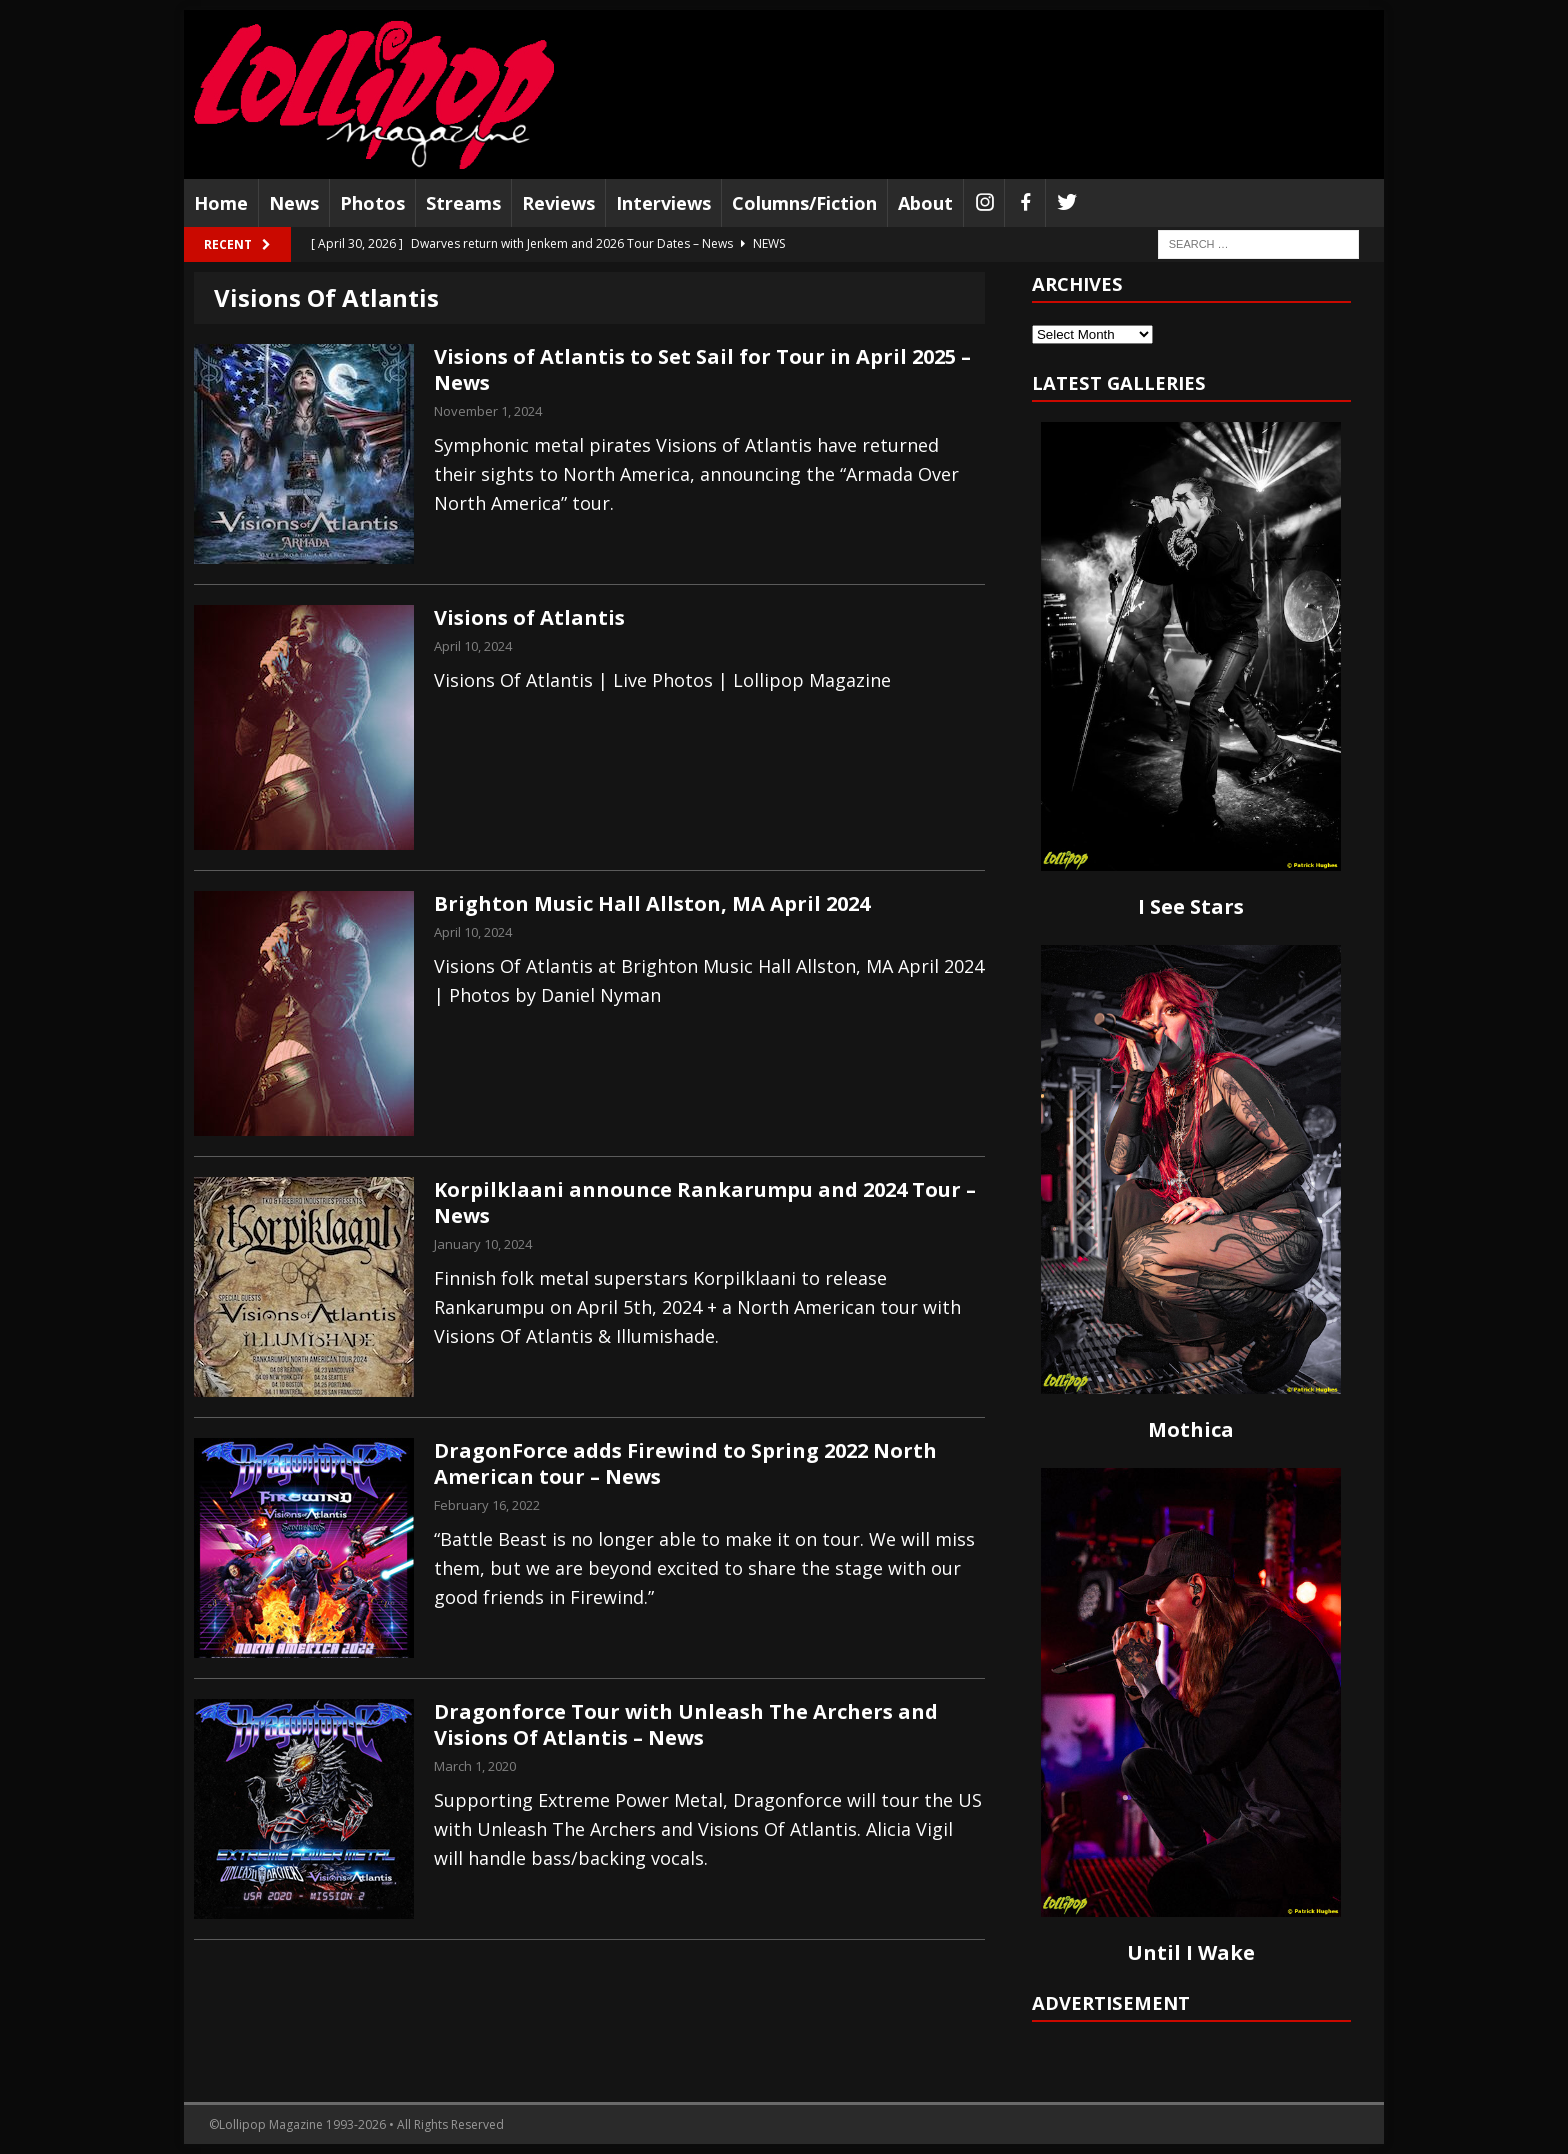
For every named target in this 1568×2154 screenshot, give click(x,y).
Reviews (558, 203)
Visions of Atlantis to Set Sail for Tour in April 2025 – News (702, 369)
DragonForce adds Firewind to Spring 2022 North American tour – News (685, 1463)
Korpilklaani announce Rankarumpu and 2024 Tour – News (705, 1202)
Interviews (663, 203)
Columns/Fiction (804, 203)
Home (221, 203)
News (294, 203)
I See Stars (1191, 906)
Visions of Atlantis (529, 617)
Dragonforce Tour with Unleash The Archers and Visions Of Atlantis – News (686, 1724)
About (925, 203)
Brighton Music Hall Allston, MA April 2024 (652, 903)
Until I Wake (1191, 1952)
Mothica (1191, 1429)
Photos (372, 203)
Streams (463, 203)
